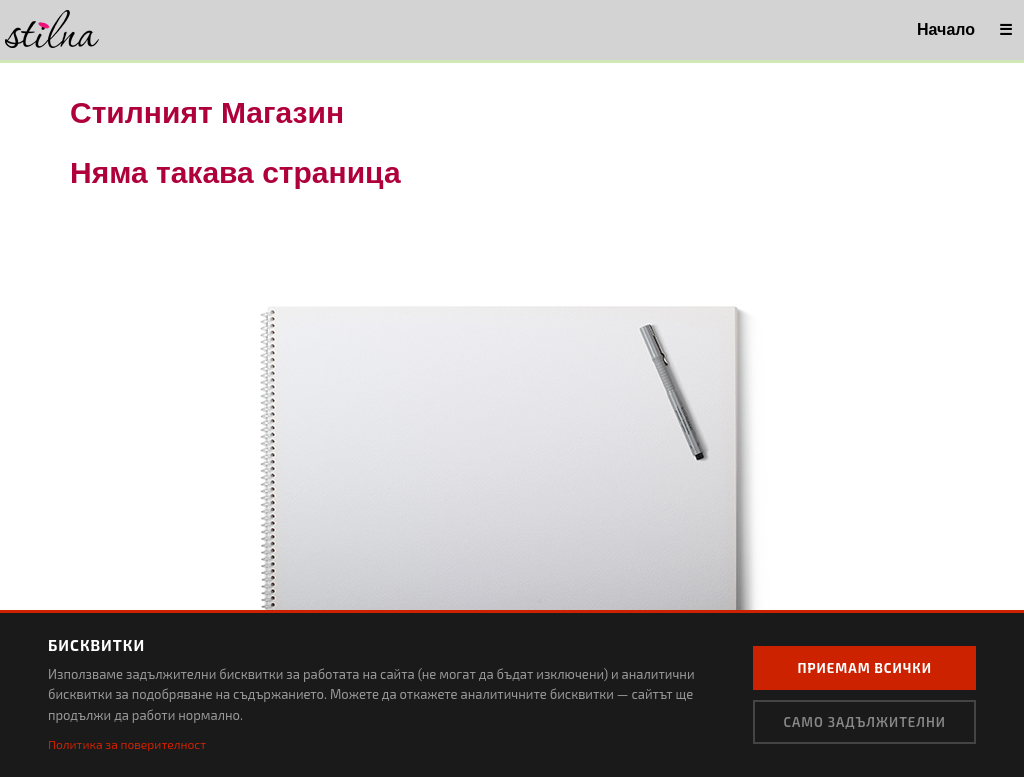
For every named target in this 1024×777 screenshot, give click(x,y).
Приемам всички (864, 668)
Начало (946, 29)
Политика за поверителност (127, 744)
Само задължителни (864, 722)
